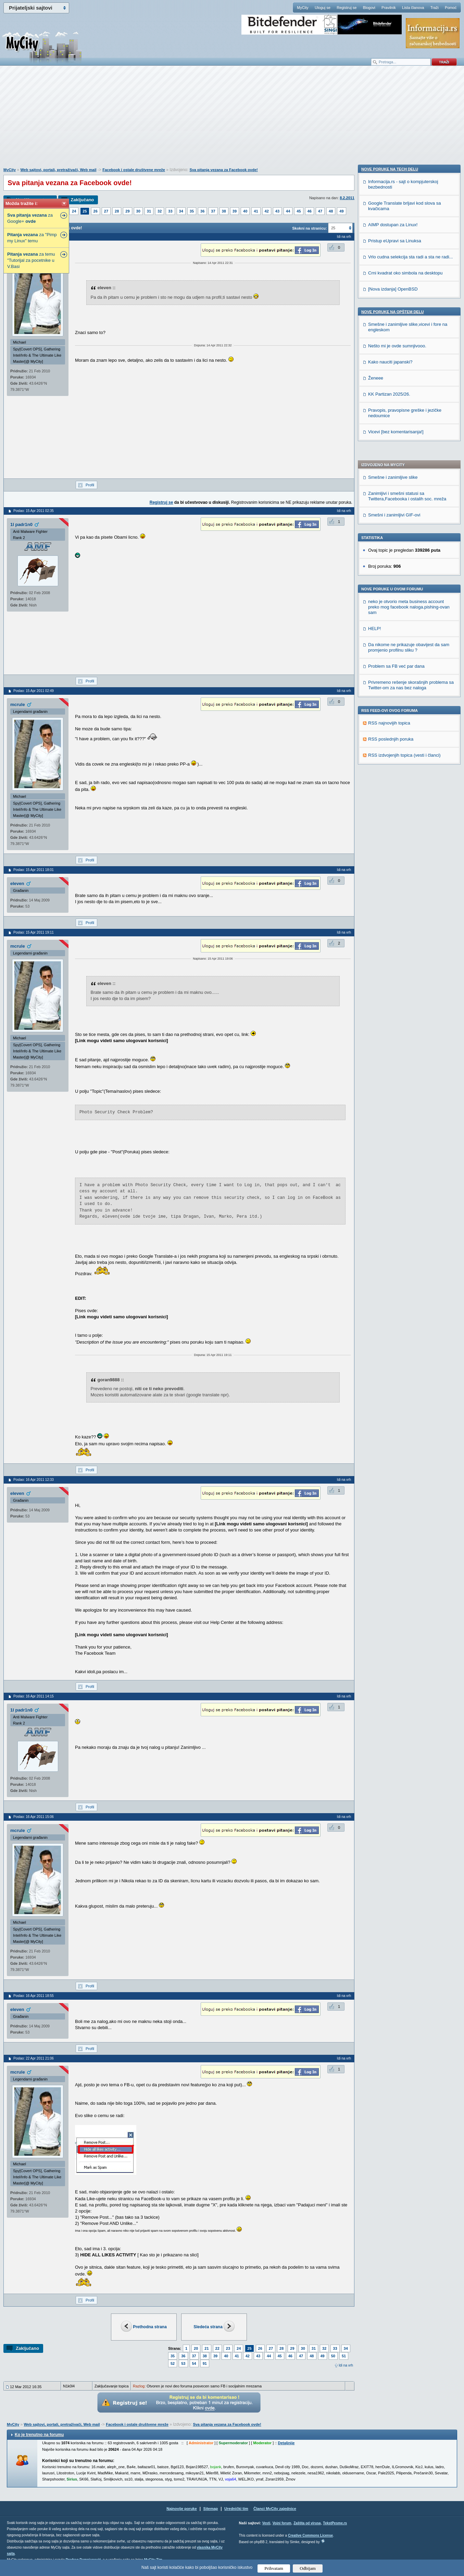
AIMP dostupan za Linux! (392, 642)
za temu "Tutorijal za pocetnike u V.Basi (31, 260)
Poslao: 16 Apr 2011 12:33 (33, 1480)
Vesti (266, 2523)
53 (183, 2363)
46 (310, 211)
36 (202, 211)
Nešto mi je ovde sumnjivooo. (397, 763)
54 (194, 2363)
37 (213, 211)
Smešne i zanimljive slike (393, 286)
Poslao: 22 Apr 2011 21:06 (33, 2058)
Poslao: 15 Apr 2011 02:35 (33, 511)
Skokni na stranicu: (309, 228)
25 (85, 211)
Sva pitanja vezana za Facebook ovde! (223, 170)
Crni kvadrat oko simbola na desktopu (405, 690)
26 (95, 211)
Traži (434, 7)
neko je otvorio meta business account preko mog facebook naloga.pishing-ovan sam (409, 416)
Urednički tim (236, 2509)
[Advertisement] (232, 120)
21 (206, 2348)
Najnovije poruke (181, 2509)
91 (205, 2363)
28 (117, 211)
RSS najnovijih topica (389, 531)
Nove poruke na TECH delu (389, 587)
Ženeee (375, 795)
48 (331, 211)
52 (173, 2363)
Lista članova (413, 7)
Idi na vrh (346, 2365)
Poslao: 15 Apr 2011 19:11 (33, 932)
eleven (17, 883)
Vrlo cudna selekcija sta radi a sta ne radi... (410, 674)
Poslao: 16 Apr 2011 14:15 (33, 1696)
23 (228, 2348)
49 (341, 211)
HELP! (374, 437)
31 (149, 211)
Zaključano (82, 199)
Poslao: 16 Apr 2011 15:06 (33, 1817)
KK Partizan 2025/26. (389, 811)
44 (288, 211)
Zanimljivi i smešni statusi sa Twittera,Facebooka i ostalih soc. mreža (407, 304)
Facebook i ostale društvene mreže (133, 170)
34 (181, 211)
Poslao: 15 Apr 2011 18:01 (33, 870)
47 (320, 211)
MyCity (303, 7)
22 (217, 2348)
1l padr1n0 (21, 524)
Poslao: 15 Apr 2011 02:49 (33, 691)
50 (333, 2356)
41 (256, 211)
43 (277, 211)
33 (170, 211)
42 (267, 211)
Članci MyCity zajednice (274, 2509)
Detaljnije (286, 2443)
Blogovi (369, 7)
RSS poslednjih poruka (390, 547)
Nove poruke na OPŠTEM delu (392, 729)
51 (344, 2356)
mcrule (17, 704)
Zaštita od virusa (307, 2523)
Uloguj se (322, 7)
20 (196, 2348)
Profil (90, 485)
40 (245, 211)
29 (127, 211)
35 (192, 211)
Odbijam (308, 2568)
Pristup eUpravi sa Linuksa (394, 658)
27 (106, 211)
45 (299, 211)
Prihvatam (273, 2568)
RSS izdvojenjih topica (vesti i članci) (404, 563)
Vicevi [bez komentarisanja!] (396, 849)
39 (235, 211)
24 (74, 211)
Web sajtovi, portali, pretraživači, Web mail (58, 170)
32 (160, 211)
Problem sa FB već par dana (396, 474)
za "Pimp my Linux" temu (32, 237)
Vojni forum (282, 2523)
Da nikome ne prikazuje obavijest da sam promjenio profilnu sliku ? (408, 456)
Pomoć (450, 7)
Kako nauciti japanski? (390, 779)
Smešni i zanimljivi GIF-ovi (394, 323)
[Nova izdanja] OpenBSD (393, 706)
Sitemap (210, 2509)
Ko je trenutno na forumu (39, 2434)
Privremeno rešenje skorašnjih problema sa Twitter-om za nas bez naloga (411, 493)
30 (138, 211)
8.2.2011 (347, 198)
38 (224, 211)
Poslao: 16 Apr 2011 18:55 (33, 1996)
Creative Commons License (310, 2535)
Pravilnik (388, 7)
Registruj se (346, 7)
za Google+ (30, 218)
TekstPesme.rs (335, 2523)
